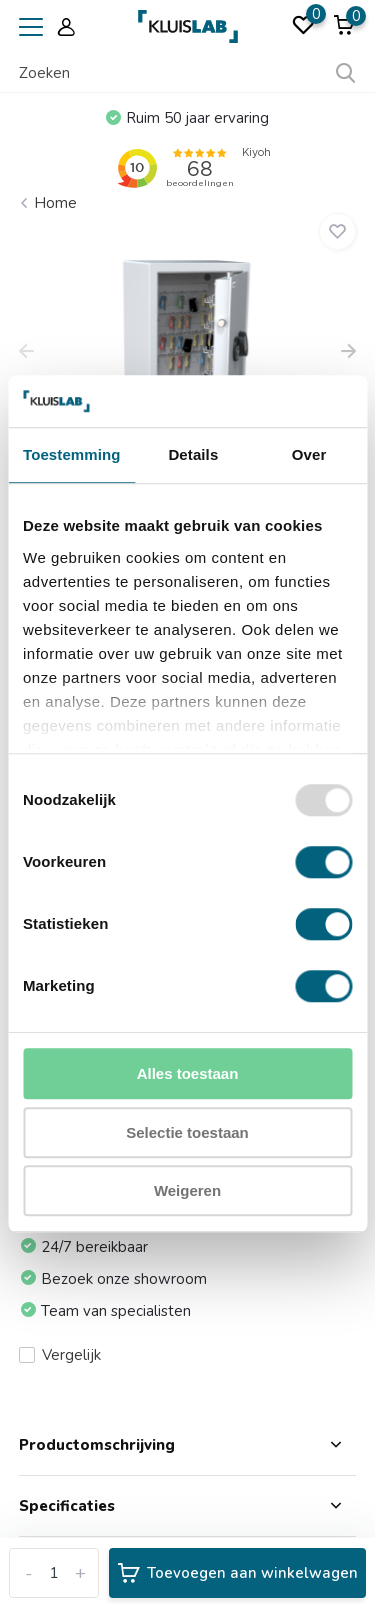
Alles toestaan (188, 1074)
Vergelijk (60, 1355)
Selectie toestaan (187, 1132)
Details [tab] (193, 455)
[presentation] (26, 353)
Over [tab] (309, 455)
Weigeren (187, 1191)
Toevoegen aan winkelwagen (238, 1573)
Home (55, 203)
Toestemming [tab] (72, 455)
